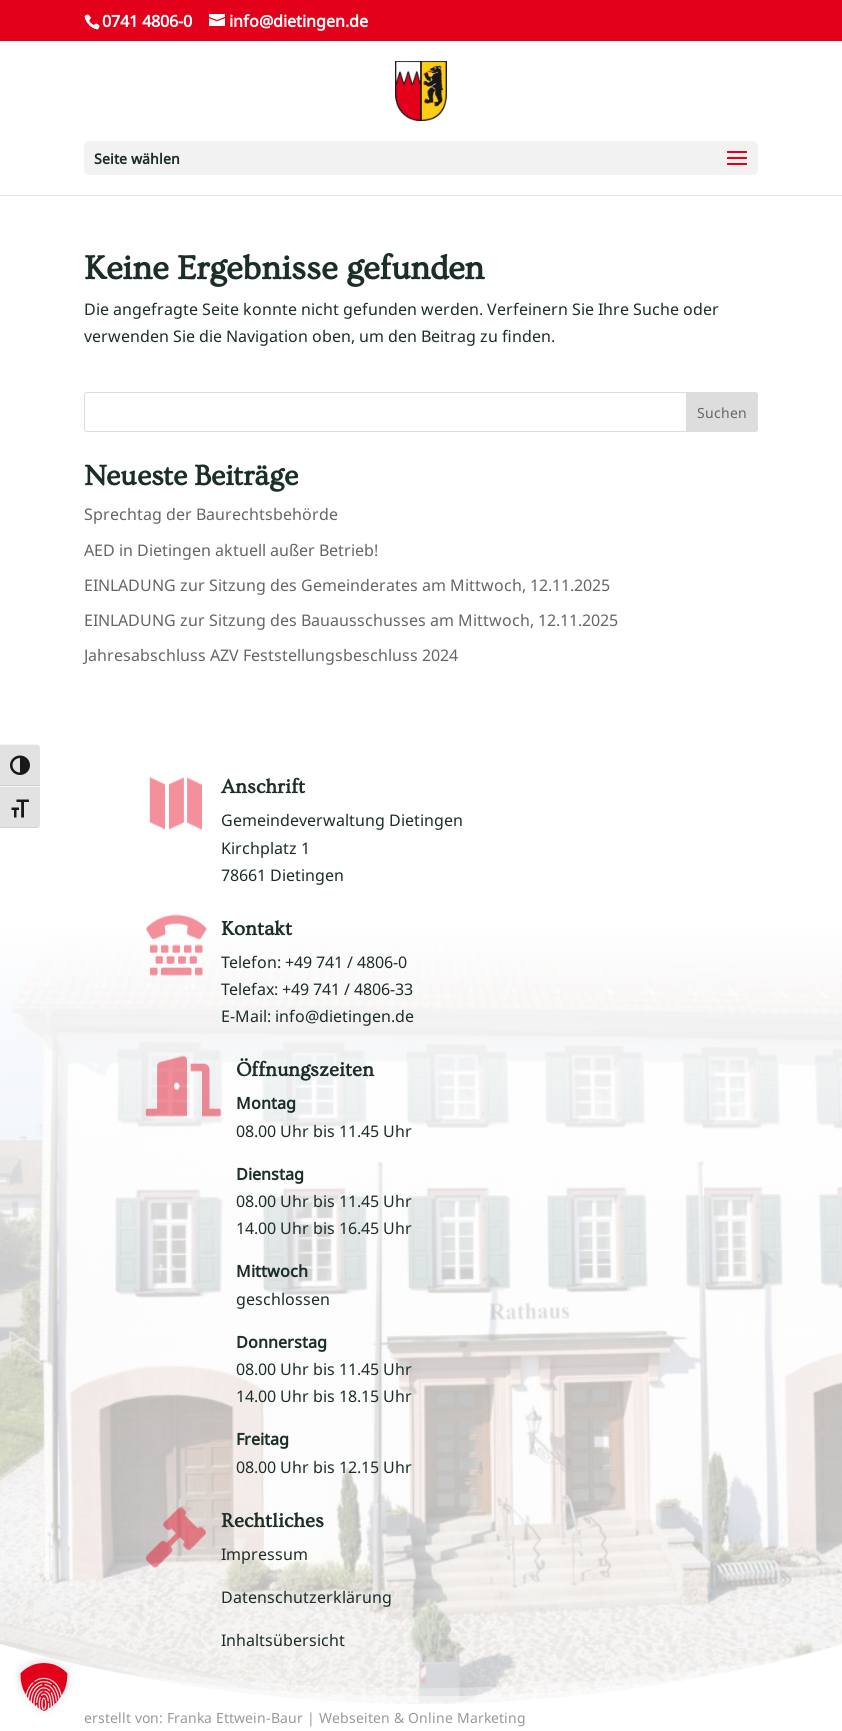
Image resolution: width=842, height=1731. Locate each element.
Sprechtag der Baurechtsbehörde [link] (211, 514)
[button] (421, 158)
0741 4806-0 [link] (147, 21)
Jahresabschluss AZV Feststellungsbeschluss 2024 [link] (271, 655)
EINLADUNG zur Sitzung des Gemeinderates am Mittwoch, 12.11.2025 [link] (347, 585)
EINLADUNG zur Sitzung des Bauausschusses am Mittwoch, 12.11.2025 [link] (351, 620)
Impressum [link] (264, 1554)
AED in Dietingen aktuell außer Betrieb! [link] (231, 550)
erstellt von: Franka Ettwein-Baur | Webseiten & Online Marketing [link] (305, 1717)
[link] (420, 89)
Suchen (722, 412)
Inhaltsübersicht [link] (283, 1640)
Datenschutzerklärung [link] (306, 1597)
